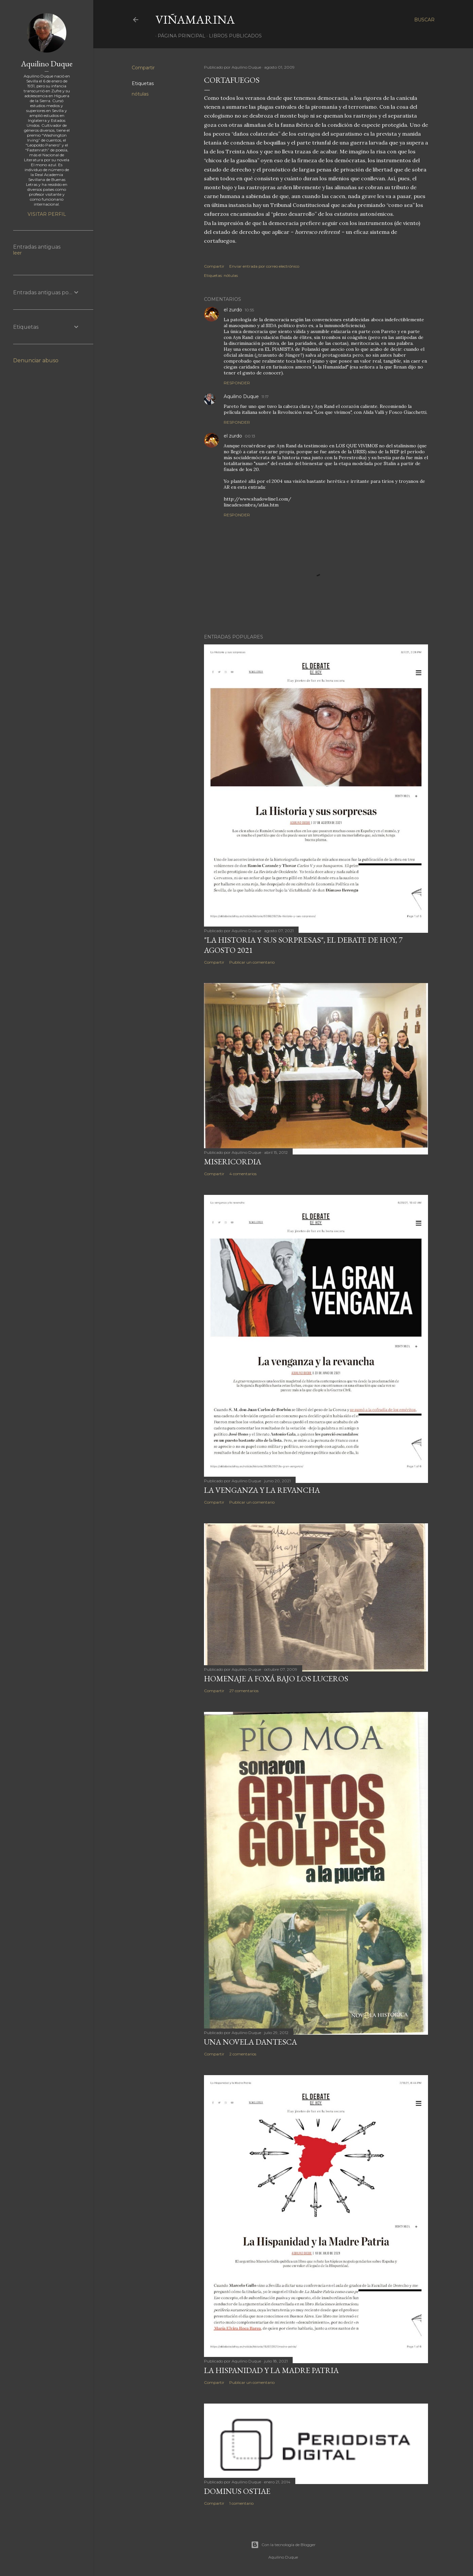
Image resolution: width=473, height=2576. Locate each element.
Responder (237, 382)
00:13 (250, 436)
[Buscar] (424, 20)
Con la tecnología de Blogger (283, 2545)
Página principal (179, 36)
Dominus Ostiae (237, 2491)
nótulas (140, 94)
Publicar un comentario (252, 962)
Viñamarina (195, 19)
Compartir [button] (143, 68)
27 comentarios (244, 1690)
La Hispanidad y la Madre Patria (271, 2370)
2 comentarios (242, 2053)
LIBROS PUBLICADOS (233, 36)
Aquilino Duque (241, 396)
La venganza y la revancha (262, 1490)
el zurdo (233, 310)
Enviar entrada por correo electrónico (264, 266)
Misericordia (232, 1161)
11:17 (265, 396)
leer (17, 253)
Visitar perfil (47, 214)
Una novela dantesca (250, 2042)
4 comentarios (243, 1173)
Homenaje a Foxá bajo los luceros (276, 1678)
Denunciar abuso (35, 360)
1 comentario (241, 2503)
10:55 (249, 309)
